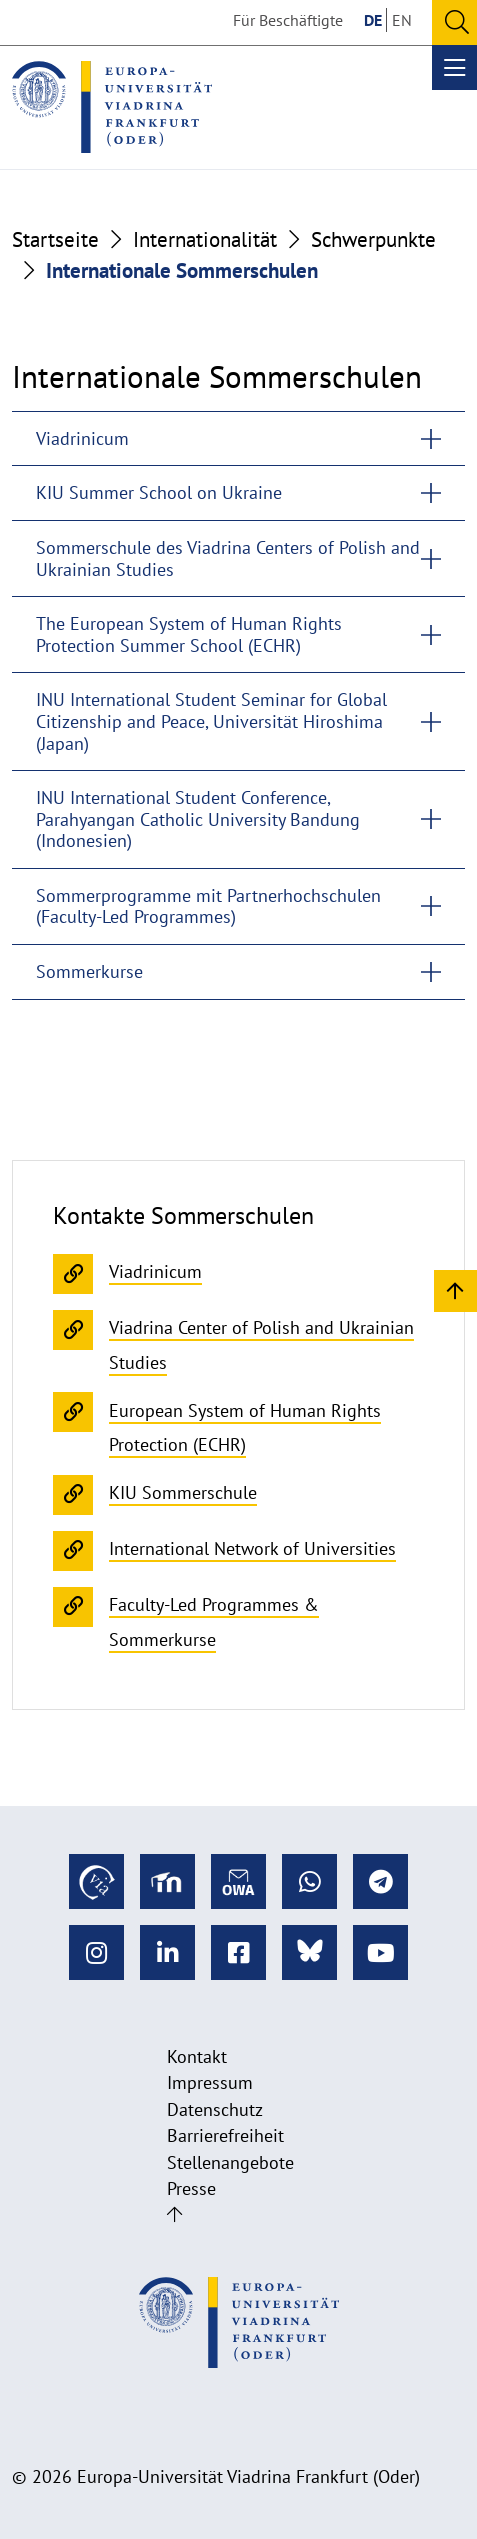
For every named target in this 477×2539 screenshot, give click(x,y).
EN (402, 20)
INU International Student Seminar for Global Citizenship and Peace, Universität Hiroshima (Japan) (211, 721)
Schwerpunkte (373, 239)
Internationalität (205, 239)
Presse (191, 2188)
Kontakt (197, 2056)
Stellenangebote (230, 2162)
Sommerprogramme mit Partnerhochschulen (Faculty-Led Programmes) (208, 906)
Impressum (210, 2082)
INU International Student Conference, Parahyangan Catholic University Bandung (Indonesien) (198, 819)
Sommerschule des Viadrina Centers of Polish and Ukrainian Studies (228, 558)
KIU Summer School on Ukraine (159, 492)
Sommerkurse (89, 971)
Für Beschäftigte (288, 20)
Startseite (55, 239)
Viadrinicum (82, 438)
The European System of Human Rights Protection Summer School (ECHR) (189, 634)
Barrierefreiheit (225, 2135)
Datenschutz (215, 2109)
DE (373, 20)
